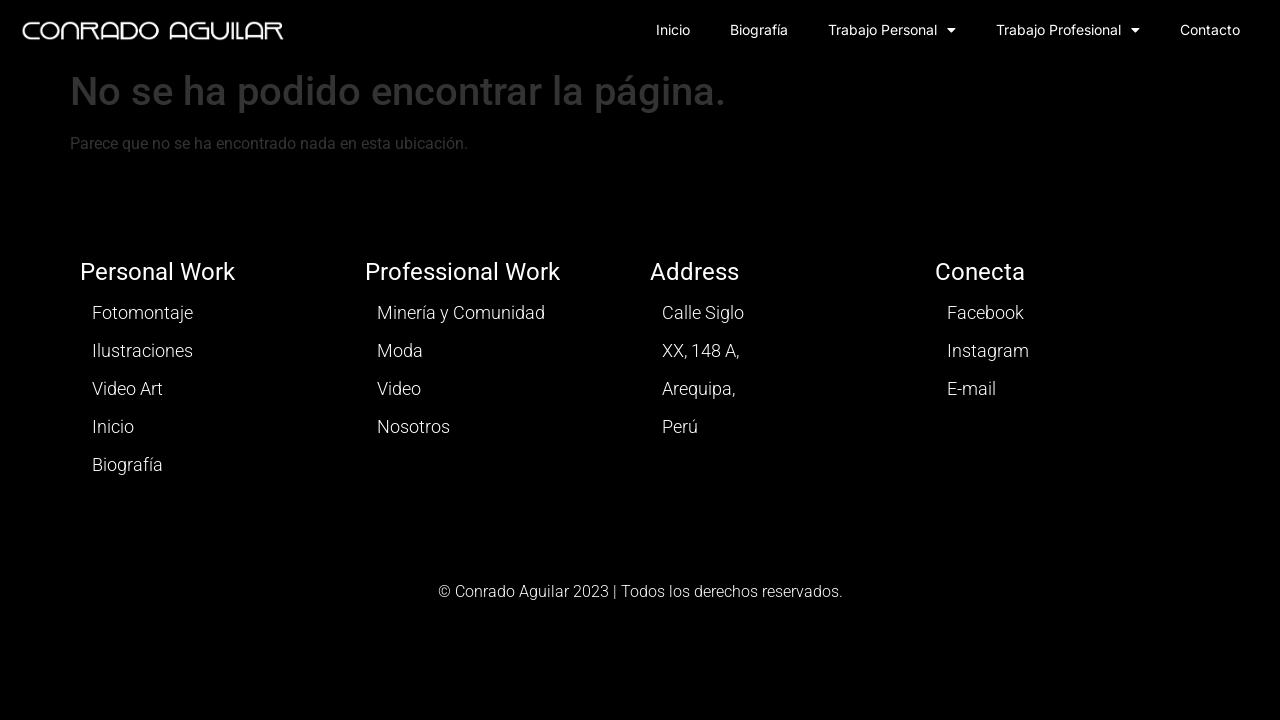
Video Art (127, 388)
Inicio (673, 29)
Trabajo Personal (892, 30)
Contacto (1210, 29)
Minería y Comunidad (461, 312)
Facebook (985, 312)
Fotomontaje (142, 312)
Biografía (759, 29)
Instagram (988, 350)
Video (399, 388)
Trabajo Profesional (1068, 30)
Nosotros (413, 426)
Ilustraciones (142, 350)
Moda (400, 350)
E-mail (971, 388)
